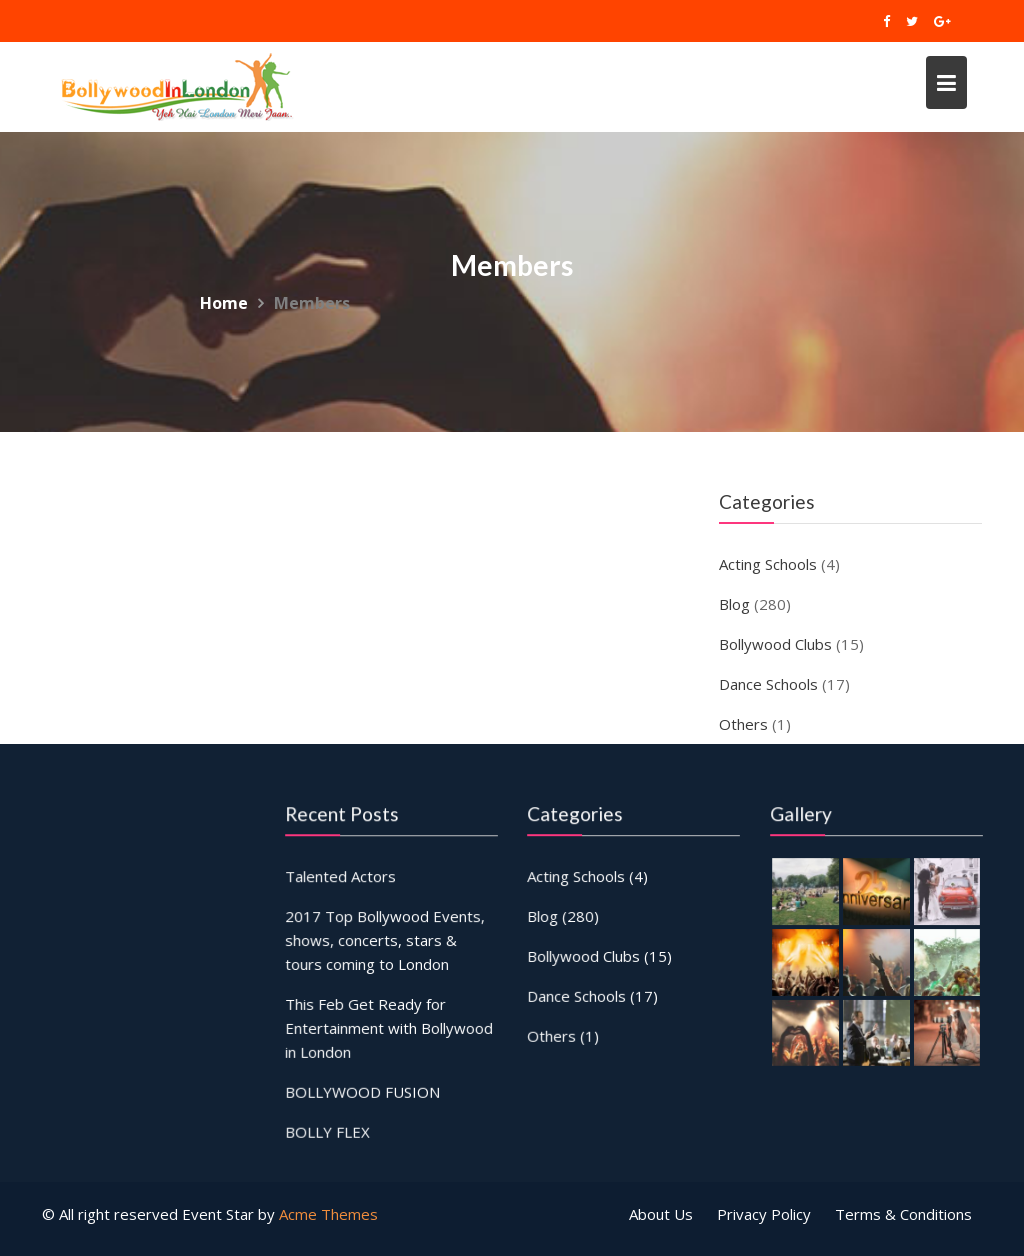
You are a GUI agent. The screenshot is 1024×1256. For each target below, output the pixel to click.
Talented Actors (341, 877)
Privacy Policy (764, 1214)
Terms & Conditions (903, 1214)
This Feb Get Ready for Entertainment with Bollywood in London (389, 1026)
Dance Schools (768, 684)
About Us (661, 1214)
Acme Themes (328, 1214)
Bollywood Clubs (775, 644)
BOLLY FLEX (328, 1130)
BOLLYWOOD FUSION (362, 1090)
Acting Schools (768, 564)
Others (743, 724)
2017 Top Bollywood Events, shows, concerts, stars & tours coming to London (385, 939)
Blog (734, 604)
